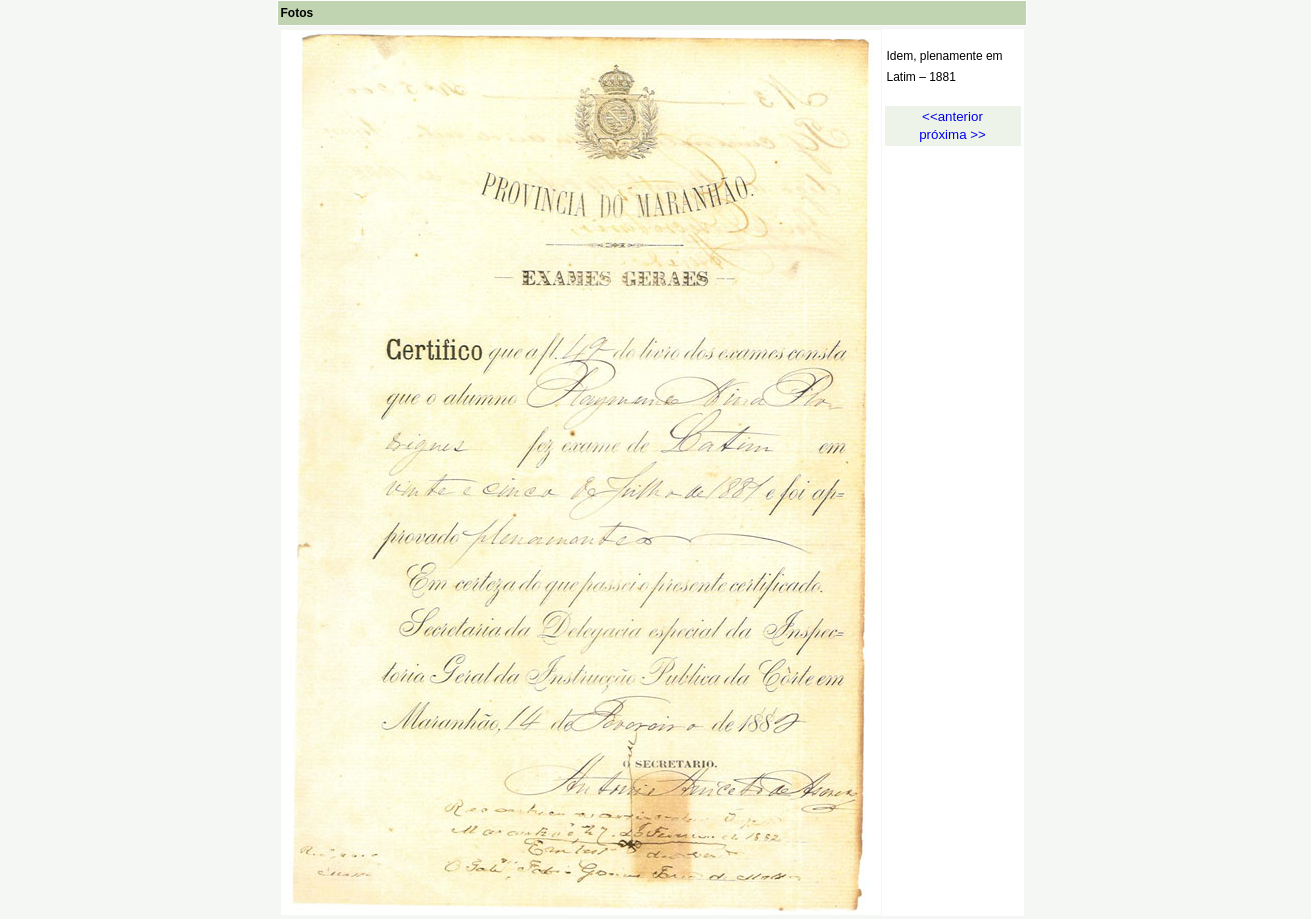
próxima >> (952, 134)
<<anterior (952, 116)
